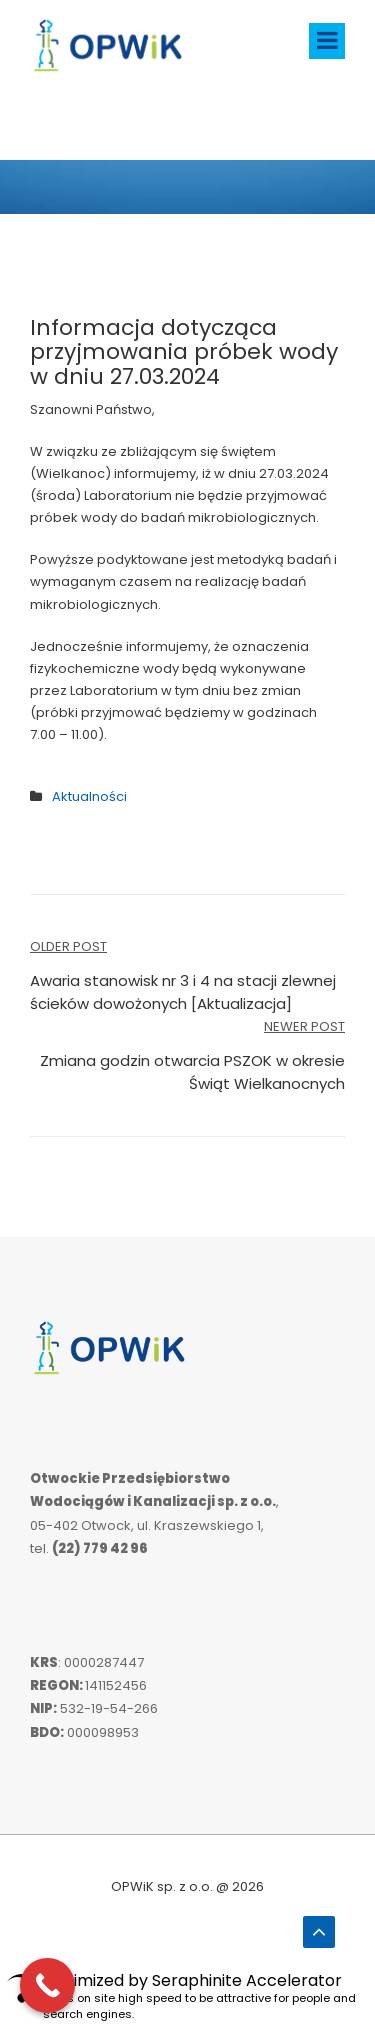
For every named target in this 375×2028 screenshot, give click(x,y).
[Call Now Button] (47, 1985)
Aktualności (89, 796)
